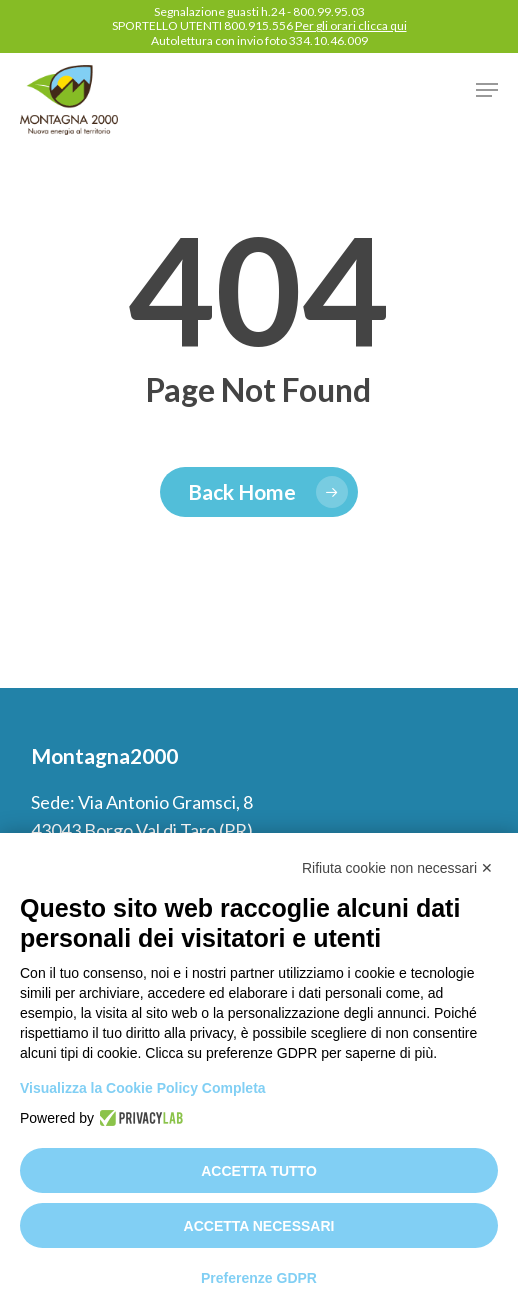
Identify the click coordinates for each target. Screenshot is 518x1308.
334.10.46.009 (328, 40)
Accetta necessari (259, 1226)
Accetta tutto (259, 1171)
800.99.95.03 (329, 11)
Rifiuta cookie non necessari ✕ (397, 868)
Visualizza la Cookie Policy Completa (143, 1088)
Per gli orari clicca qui (351, 25)
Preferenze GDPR (259, 1278)
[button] (487, 90)
